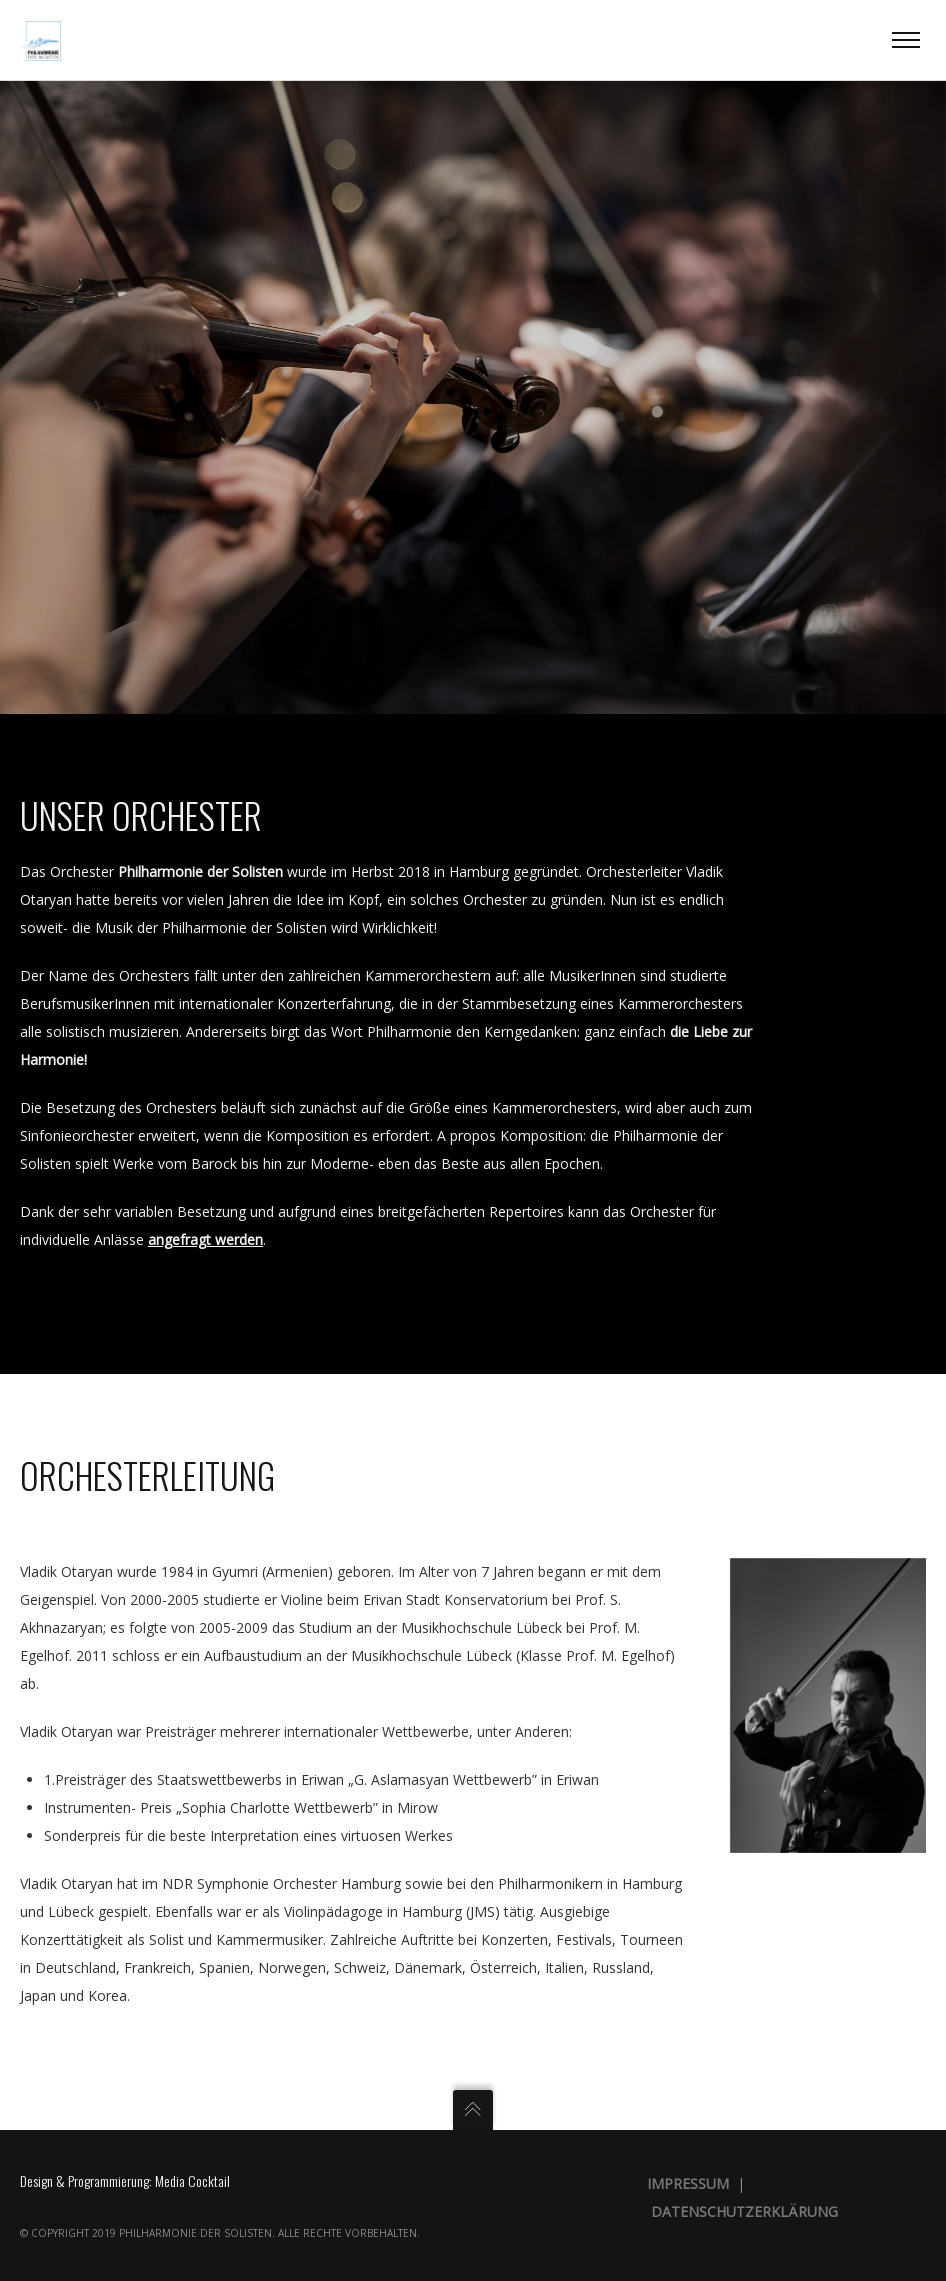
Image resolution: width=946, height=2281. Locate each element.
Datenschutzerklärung (744, 2211)
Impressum (688, 2183)
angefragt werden (205, 1239)
